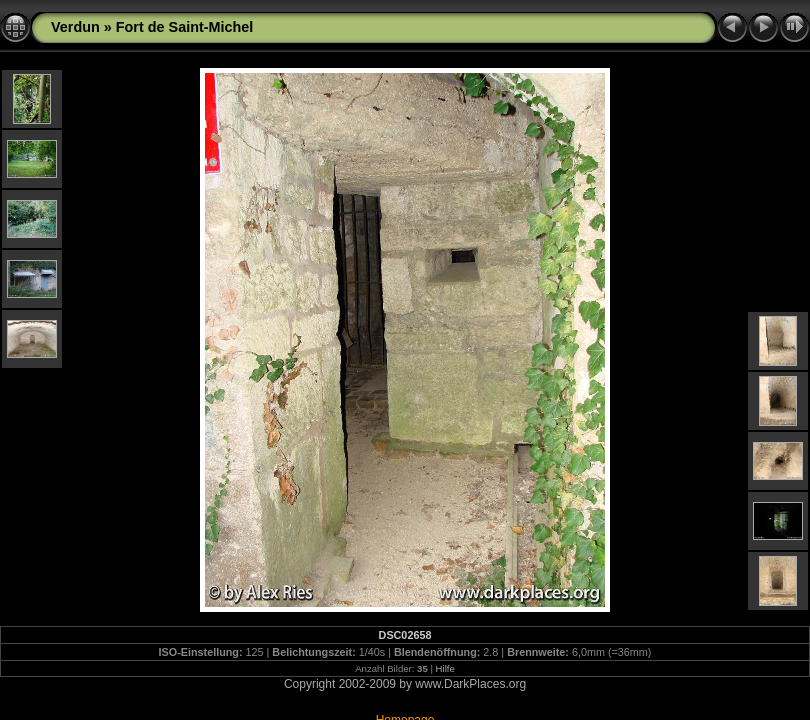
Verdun (75, 27)
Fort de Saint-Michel (185, 27)
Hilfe (445, 668)
